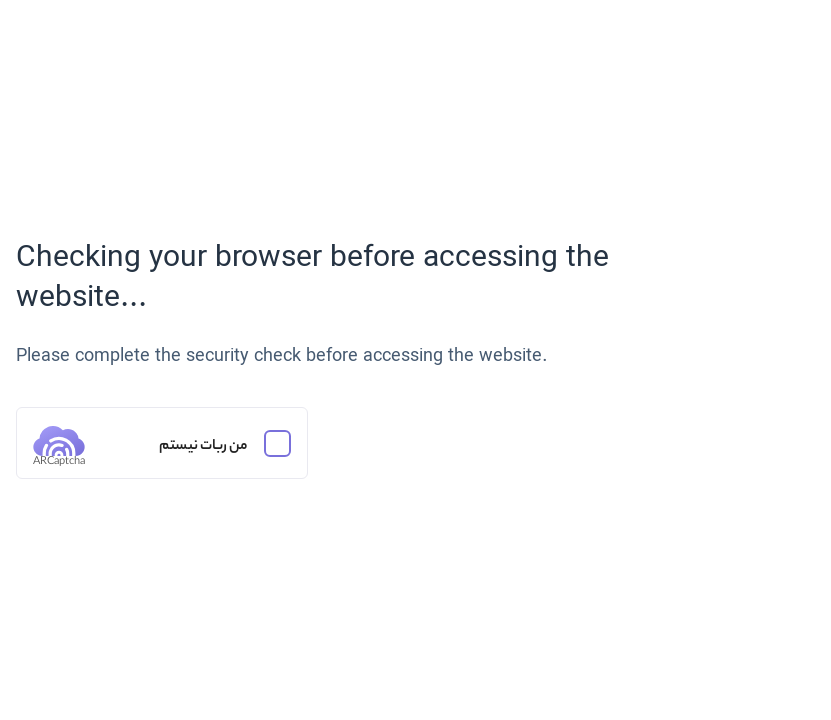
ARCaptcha (59, 462)
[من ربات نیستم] (162, 443)
